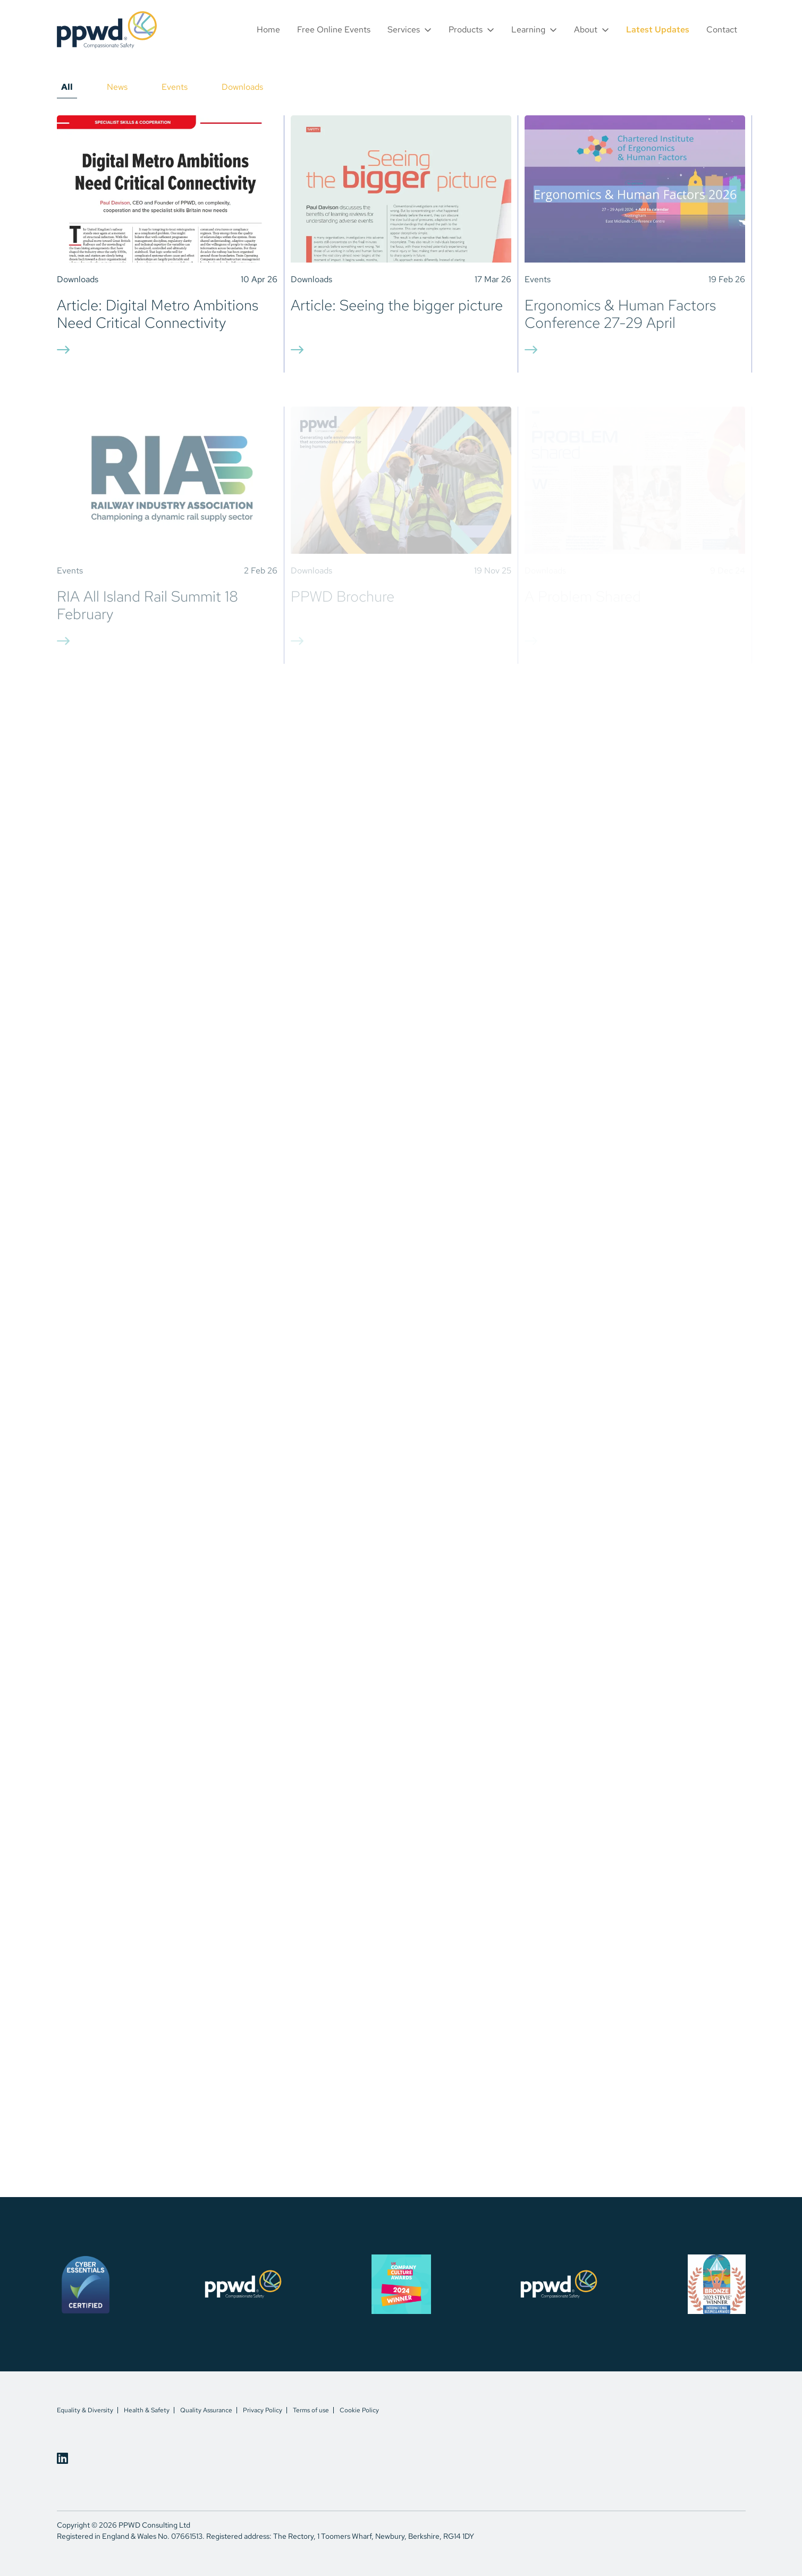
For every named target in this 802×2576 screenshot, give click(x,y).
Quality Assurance (206, 2410)
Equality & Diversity (85, 2410)
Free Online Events (333, 29)
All (67, 86)
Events (175, 86)
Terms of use (311, 2410)
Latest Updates (657, 29)
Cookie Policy (359, 2410)
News (117, 86)
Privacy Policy (262, 2410)
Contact (721, 29)
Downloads (242, 86)
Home (268, 29)
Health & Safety (147, 2410)
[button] (409, 29)
